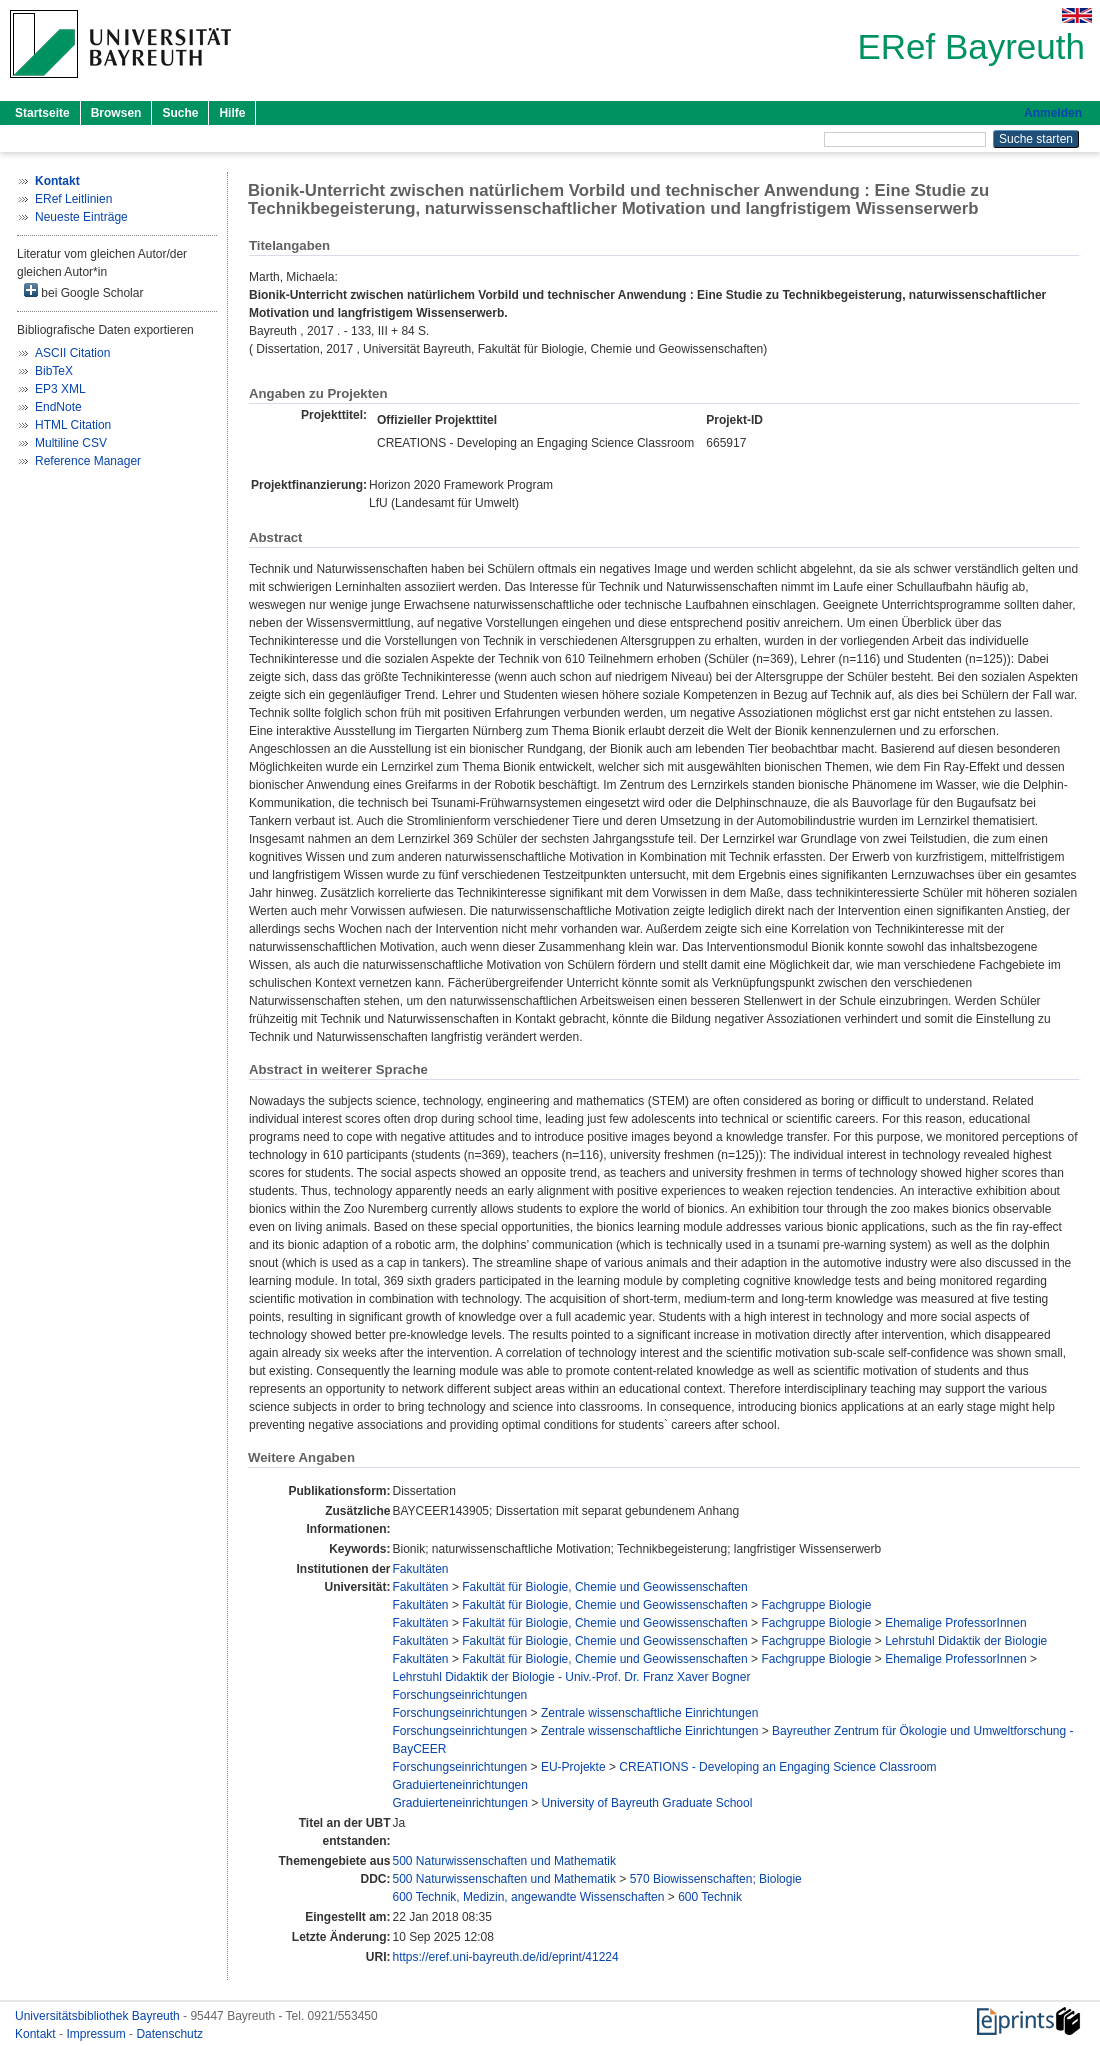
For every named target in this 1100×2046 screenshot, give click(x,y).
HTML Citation (73, 425)
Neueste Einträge (81, 217)
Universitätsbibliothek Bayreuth (99, 2016)
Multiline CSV (71, 443)
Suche (180, 113)
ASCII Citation (72, 353)
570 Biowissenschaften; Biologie (716, 1879)
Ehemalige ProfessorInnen (955, 1623)
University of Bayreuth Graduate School (647, 1803)
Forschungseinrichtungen (460, 1695)
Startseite (42, 113)
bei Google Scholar (83, 291)
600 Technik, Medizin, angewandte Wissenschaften (529, 1897)
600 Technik (710, 1897)
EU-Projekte (573, 1767)
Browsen (116, 113)
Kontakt (37, 2034)
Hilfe (232, 113)
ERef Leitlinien (73, 199)
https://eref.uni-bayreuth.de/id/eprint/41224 (506, 1957)
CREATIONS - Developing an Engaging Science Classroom (777, 1767)
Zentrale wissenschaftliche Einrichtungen (649, 1713)
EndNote (58, 407)
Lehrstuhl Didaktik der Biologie (966, 1641)
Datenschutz (169, 2034)
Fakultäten (421, 1569)
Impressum (97, 2034)
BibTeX (54, 371)
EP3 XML (60, 389)
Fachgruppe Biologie (816, 1605)
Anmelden (1053, 113)
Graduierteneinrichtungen (460, 1785)
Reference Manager (88, 461)
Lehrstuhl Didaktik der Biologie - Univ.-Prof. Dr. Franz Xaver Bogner (572, 1677)
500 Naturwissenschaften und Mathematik (504, 1861)
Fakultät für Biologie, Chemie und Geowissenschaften (605, 1587)
